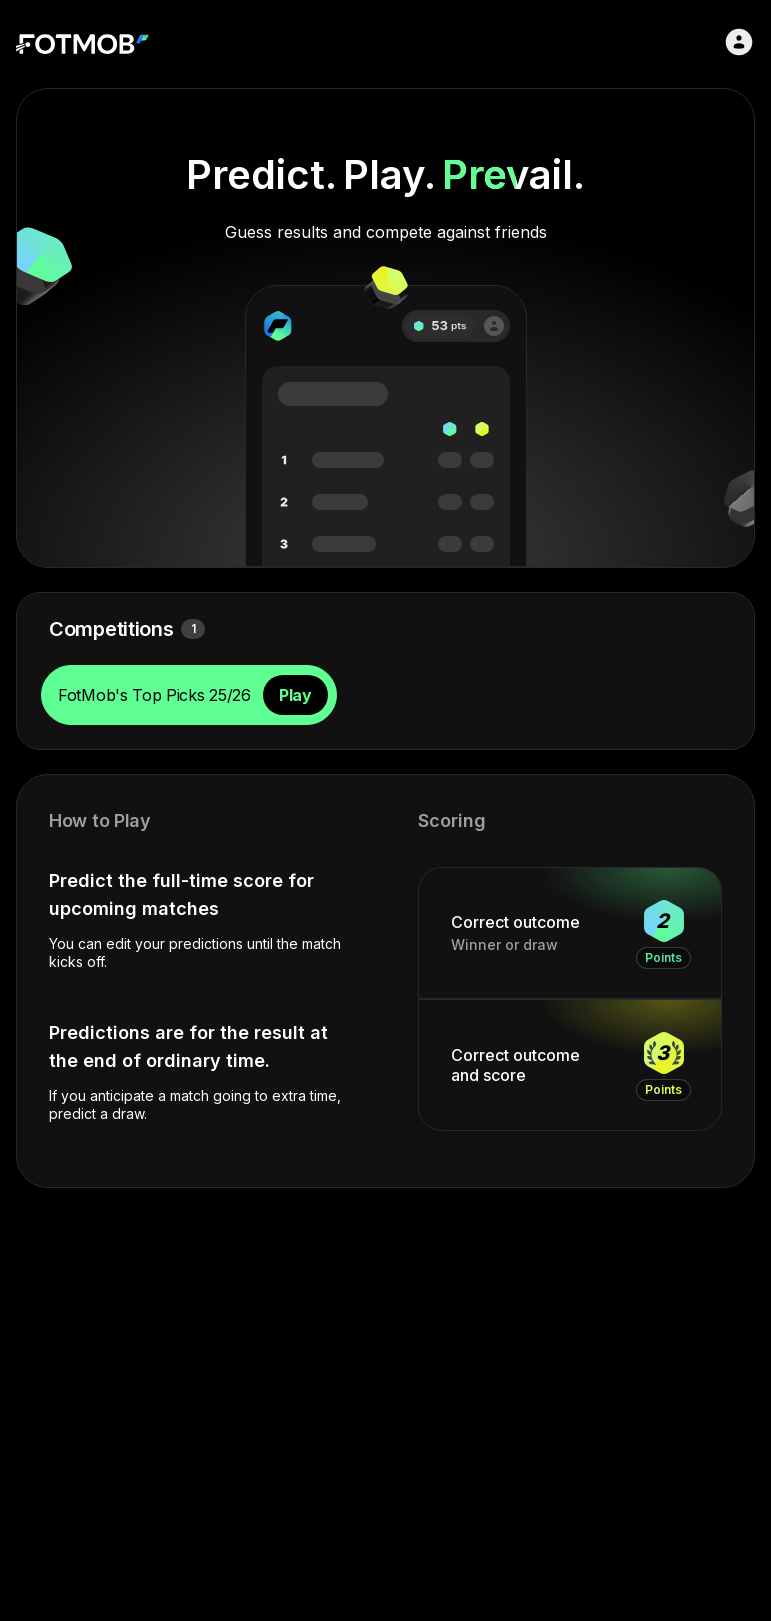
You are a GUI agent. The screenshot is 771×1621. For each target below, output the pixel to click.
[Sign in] (739, 42)
